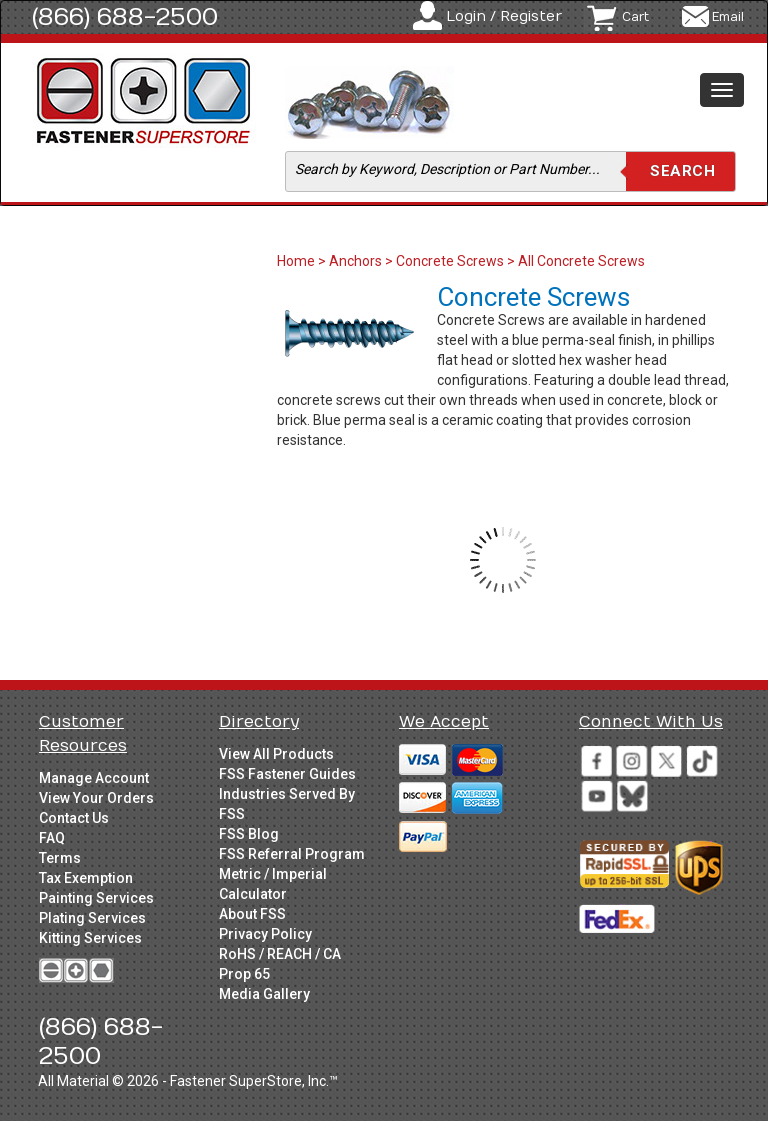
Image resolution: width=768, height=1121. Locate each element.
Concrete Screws (450, 261)
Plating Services (92, 918)
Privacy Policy (265, 934)
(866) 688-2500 (125, 17)
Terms (60, 858)
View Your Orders (96, 798)
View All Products (276, 754)
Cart (635, 17)
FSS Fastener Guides (287, 774)
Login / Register (504, 16)
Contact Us (74, 818)
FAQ (52, 838)
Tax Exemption (86, 878)
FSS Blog (249, 834)
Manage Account (94, 778)
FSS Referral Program (292, 854)
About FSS (252, 914)
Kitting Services (90, 938)
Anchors (355, 261)
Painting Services (96, 898)
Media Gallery (264, 994)
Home (297, 261)
